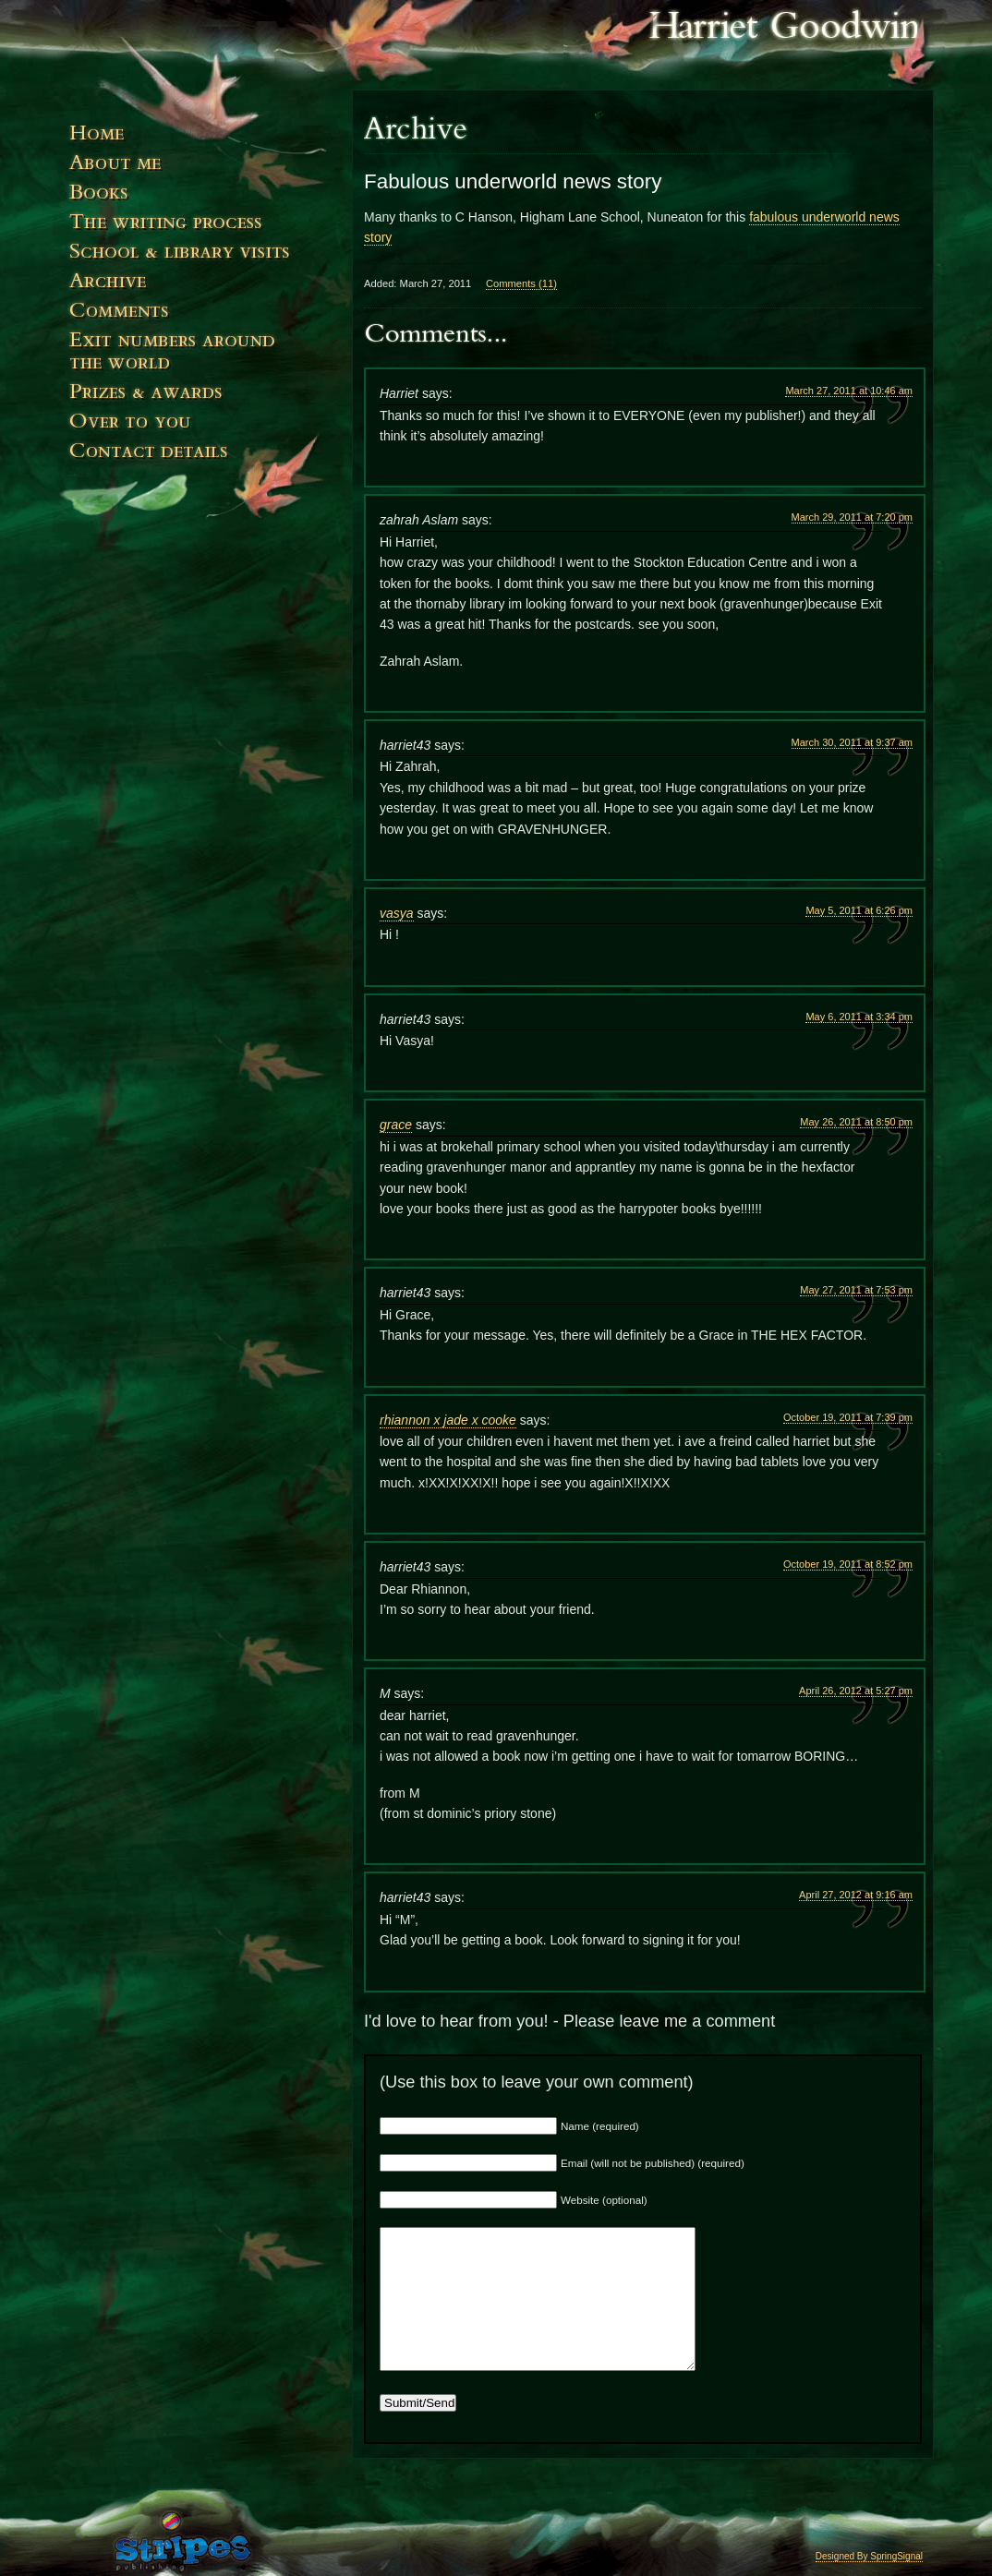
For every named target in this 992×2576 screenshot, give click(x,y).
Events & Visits (200, 258)
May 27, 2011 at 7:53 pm (856, 1289)
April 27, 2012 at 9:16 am (856, 1894)
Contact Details (200, 485)
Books (200, 199)
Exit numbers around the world (200, 358)
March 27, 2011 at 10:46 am (849, 390)
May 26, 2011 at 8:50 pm (856, 1121)
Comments (200, 317)
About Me (200, 170)
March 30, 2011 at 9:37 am (852, 742)
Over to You (200, 429)
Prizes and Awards (200, 400)
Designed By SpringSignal (869, 2556)
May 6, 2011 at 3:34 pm (859, 1016)
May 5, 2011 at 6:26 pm (859, 910)
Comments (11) (521, 283)
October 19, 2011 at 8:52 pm (848, 1564)
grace (396, 1124)
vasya (397, 913)
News (200, 288)
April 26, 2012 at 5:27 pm (856, 1690)
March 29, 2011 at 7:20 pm (852, 517)
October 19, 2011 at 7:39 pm (848, 1417)
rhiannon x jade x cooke (448, 1420)
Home (200, 140)
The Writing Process (200, 229)
